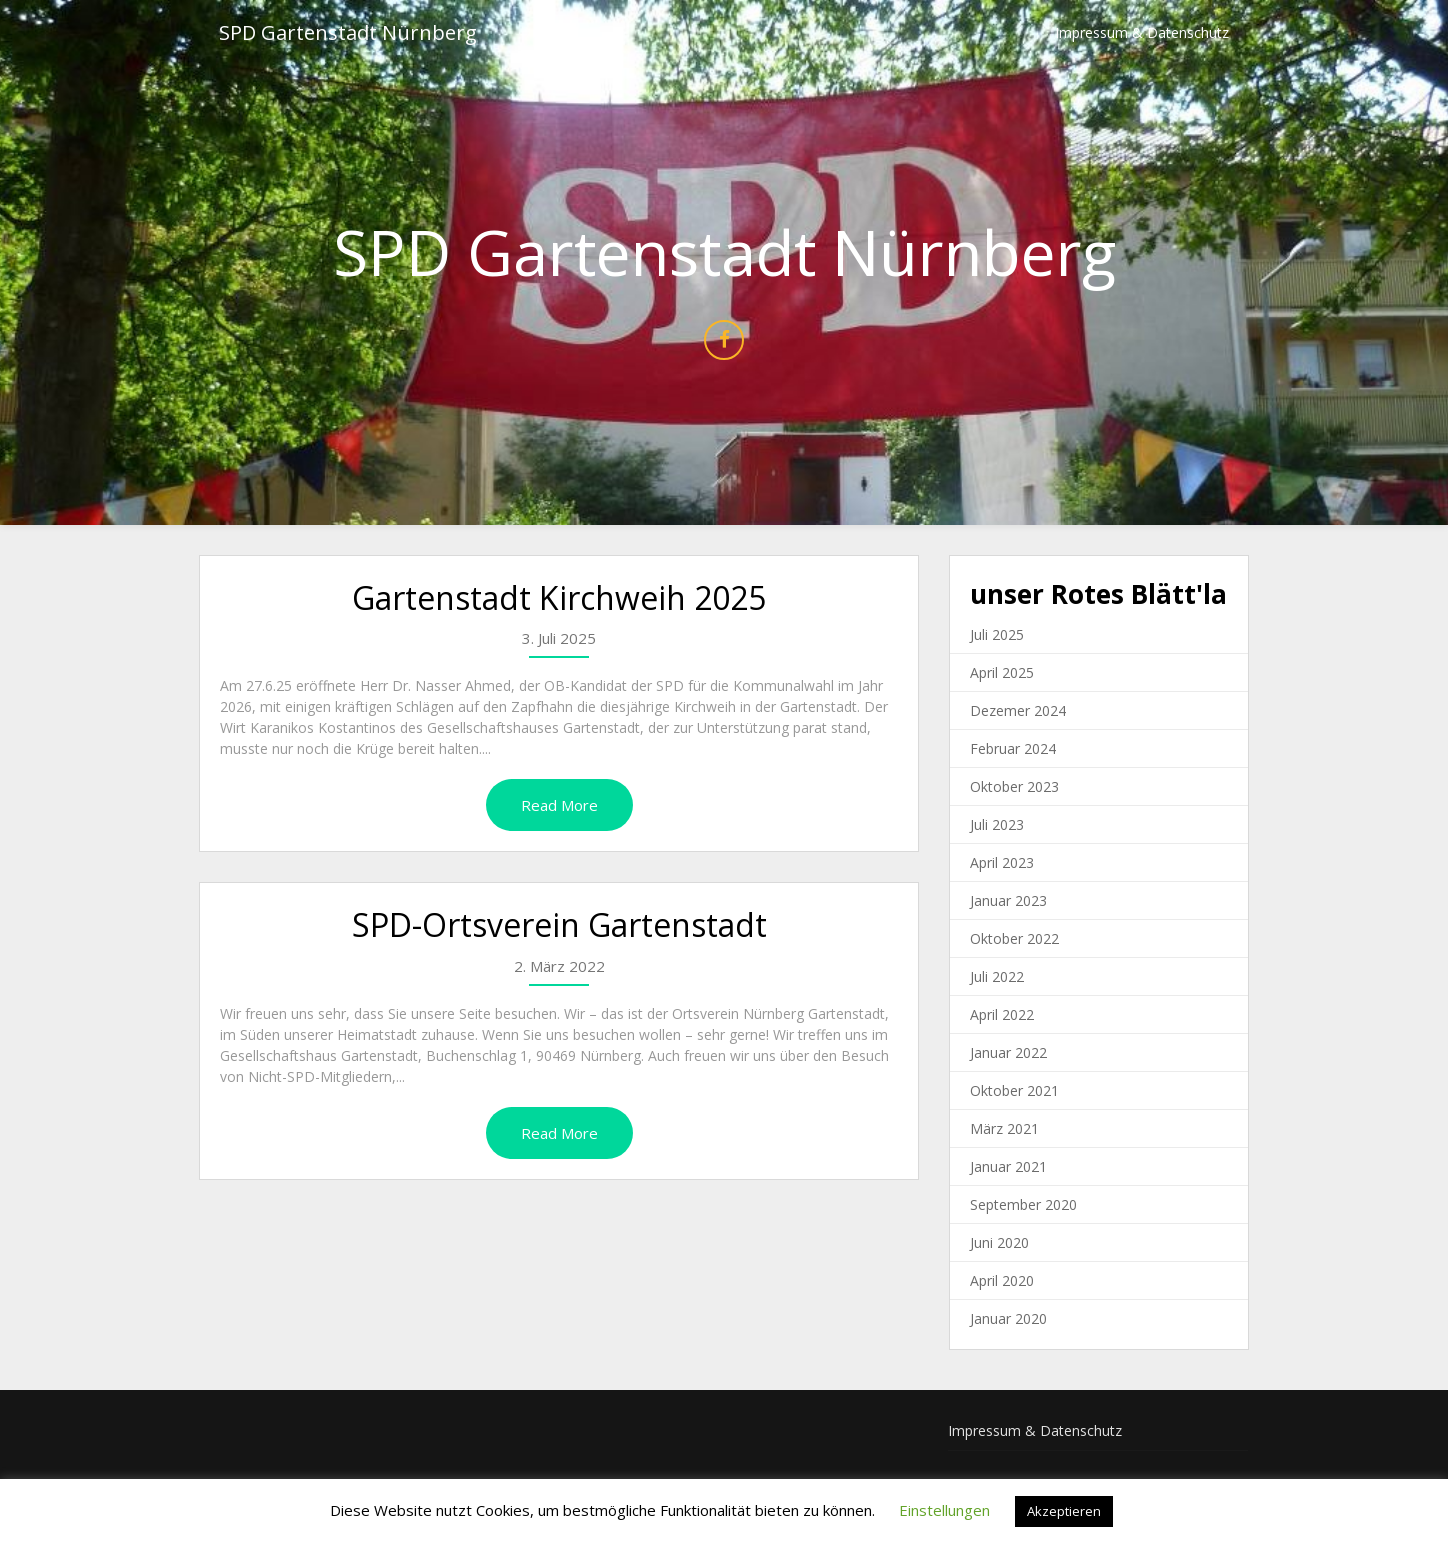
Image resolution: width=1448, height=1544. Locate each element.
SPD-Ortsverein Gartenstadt (559, 924)
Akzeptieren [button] (1064, 1511)
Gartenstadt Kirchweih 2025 (559, 597)
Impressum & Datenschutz (1142, 32)
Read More (559, 805)
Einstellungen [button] (944, 1510)
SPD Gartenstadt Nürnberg (348, 32)
